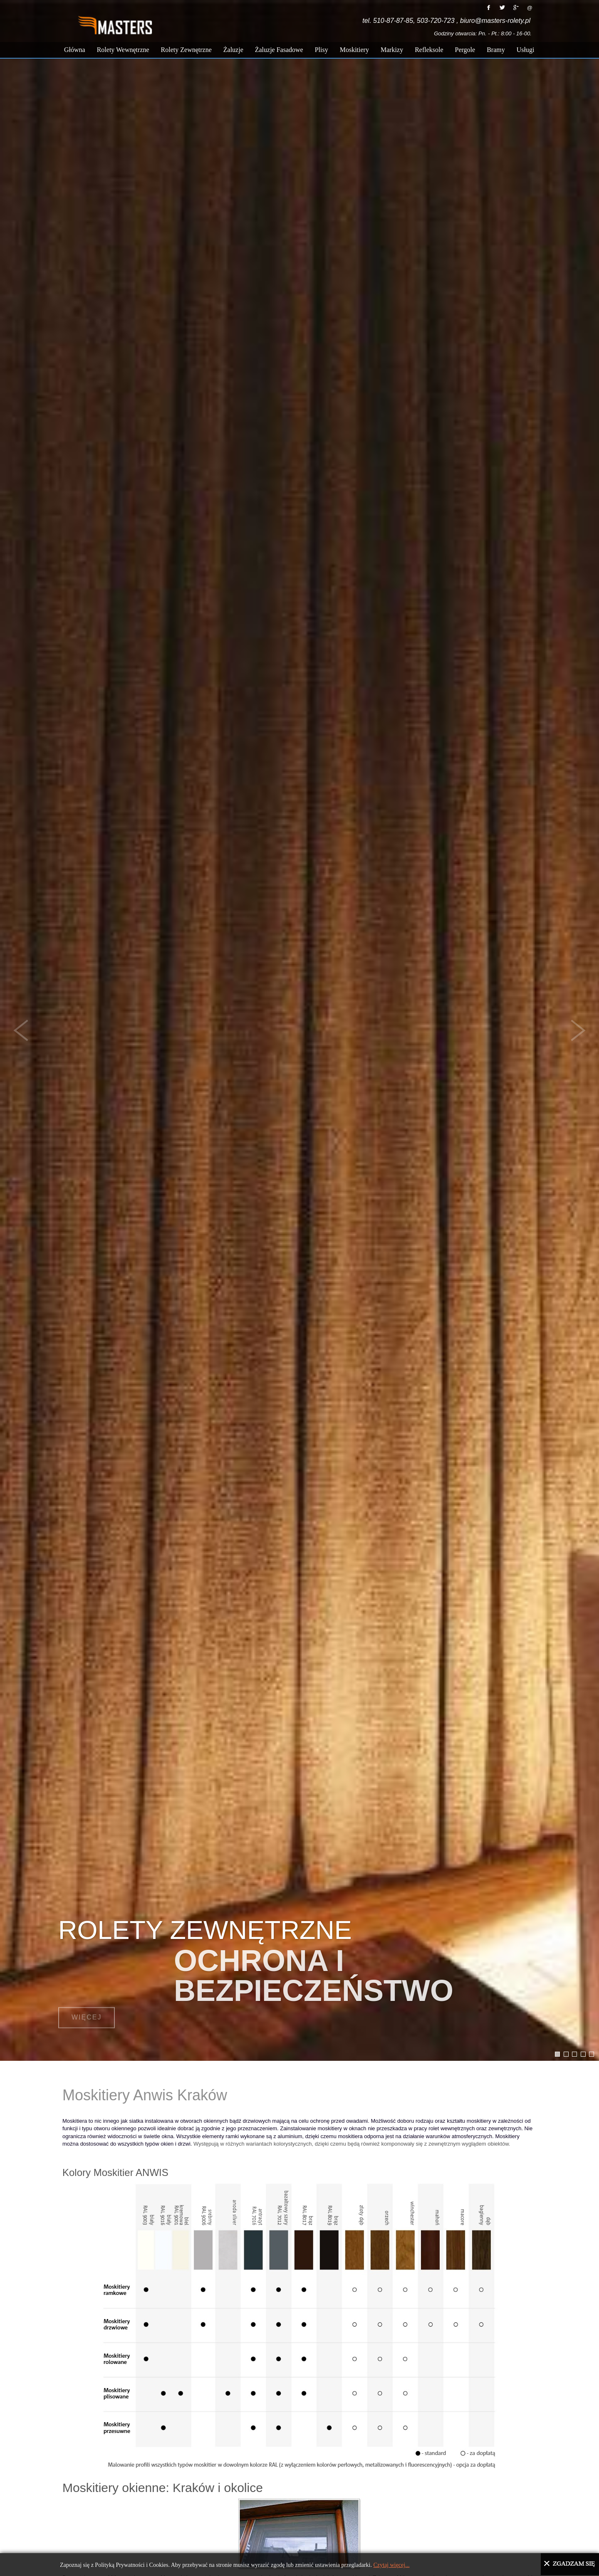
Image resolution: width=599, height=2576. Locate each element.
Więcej (86, 2009)
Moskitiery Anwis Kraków (144, 2095)
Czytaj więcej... (391, 2565)
